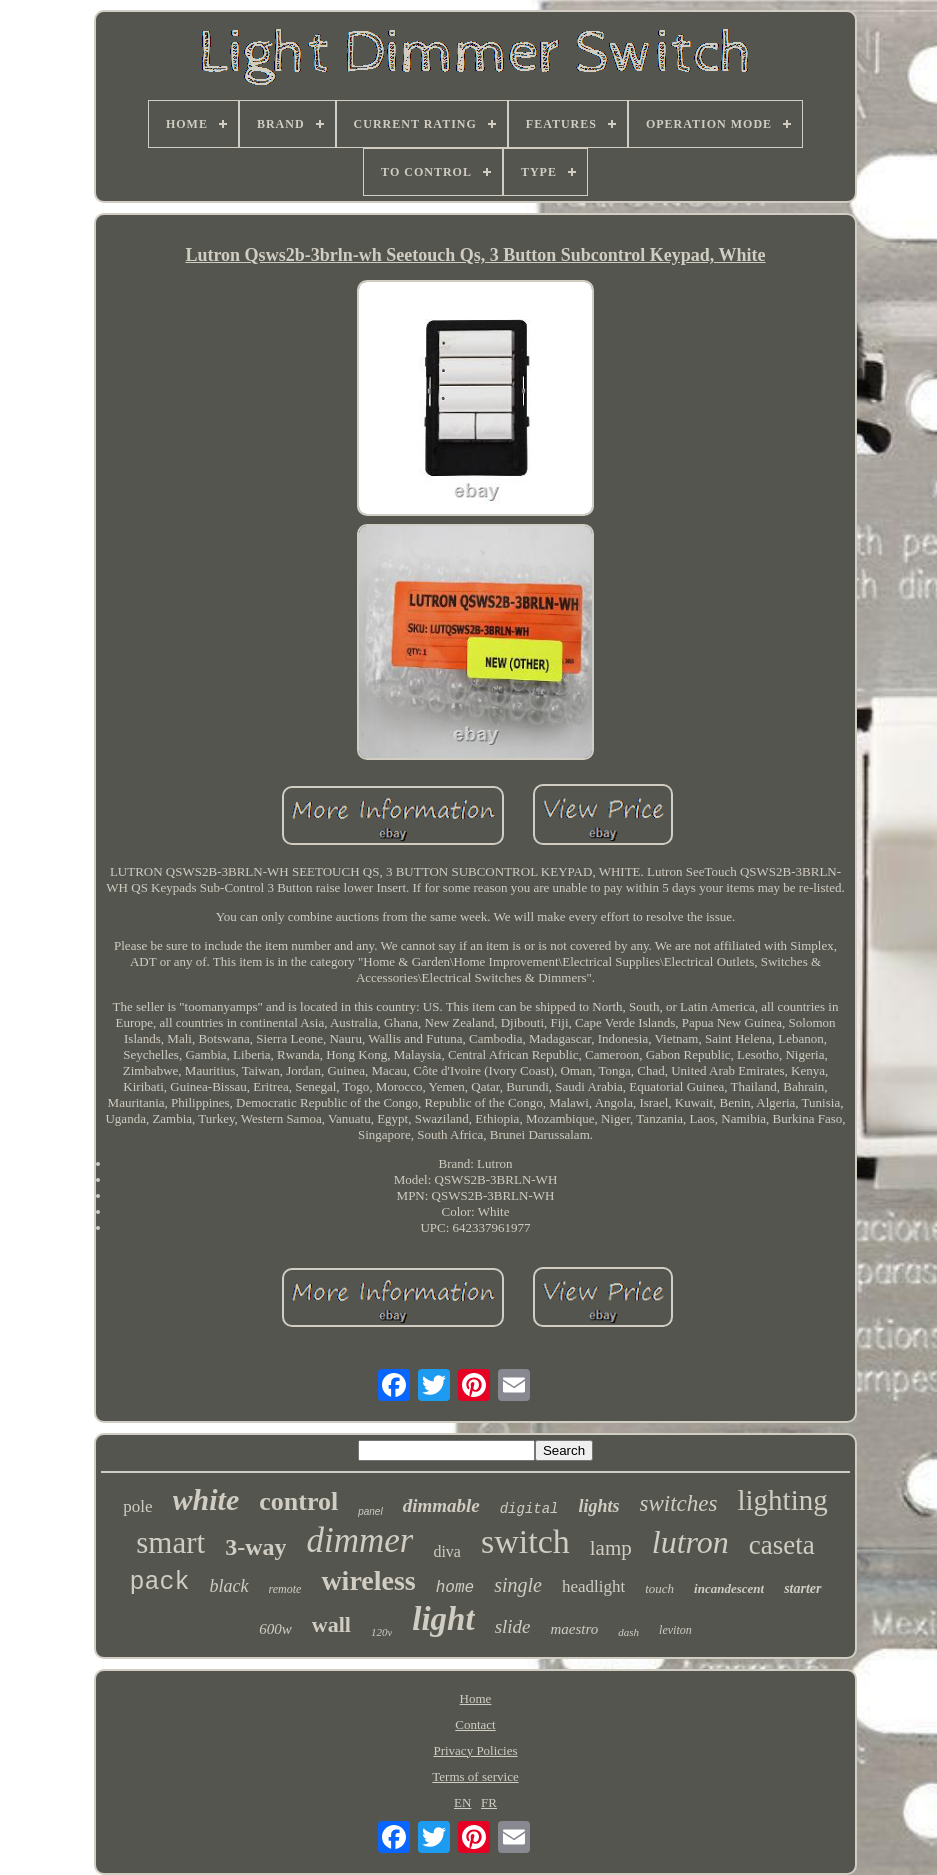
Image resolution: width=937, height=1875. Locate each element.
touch (659, 1588)
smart (170, 1542)
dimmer (359, 1540)
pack (160, 1582)
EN (462, 1802)
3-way (255, 1547)
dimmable (441, 1505)
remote (285, 1589)
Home (476, 1698)
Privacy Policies (475, 1750)
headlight (593, 1586)
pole (137, 1506)
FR (489, 1802)
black (229, 1586)
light (443, 1619)
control (298, 1501)
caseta (782, 1545)
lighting (783, 1500)
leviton (675, 1630)
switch (525, 1541)
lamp (611, 1548)
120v (381, 1632)
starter (802, 1588)
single (518, 1585)
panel (370, 1511)
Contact (475, 1724)
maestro (575, 1629)
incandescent (729, 1588)
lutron (690, 1542)
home (455, 1588)
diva (447, 1551)
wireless (368, 1580)
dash (628, 1632)
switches (679, 1503)
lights (599, 1506)
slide (513, 1626)
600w (275, 1629)
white (206, 1499)
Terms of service (475, 1776)
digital (529, 1509)
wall (331, 1624)
